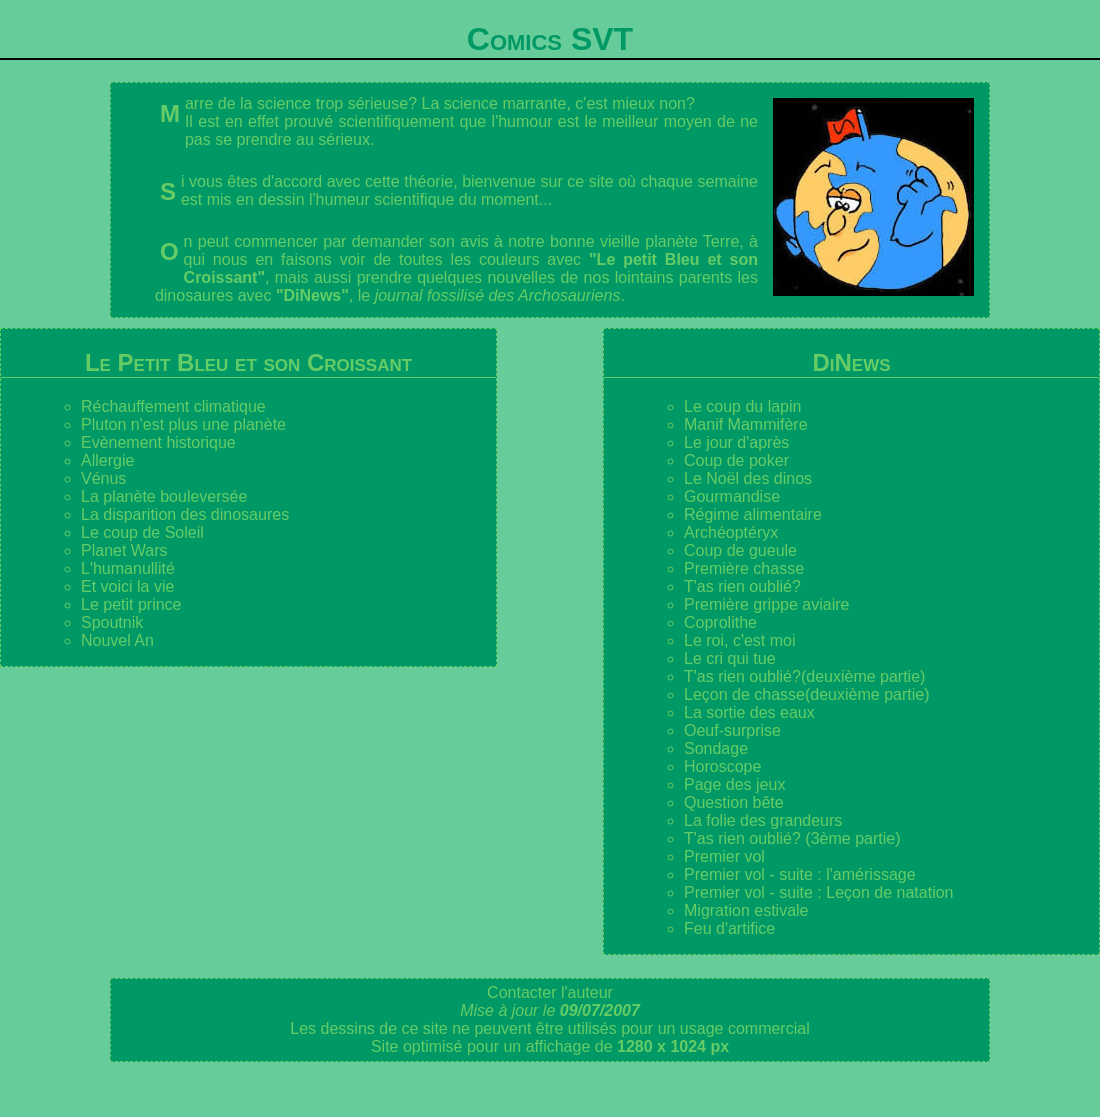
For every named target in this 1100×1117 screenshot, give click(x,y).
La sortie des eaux (749, 712)
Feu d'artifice (729, 928)
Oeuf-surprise (732, 730)
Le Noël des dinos (748, 478)
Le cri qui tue (730, 658)
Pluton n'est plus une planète (183, 424)
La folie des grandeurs (763, 820)
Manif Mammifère (746, 424)
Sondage (716, 748)
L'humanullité (128, 568)
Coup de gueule (740, 550)
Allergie (107, 460)
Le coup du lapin (742, 406)
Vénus (103, 478)
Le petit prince (131, 604)
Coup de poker (736, 460)
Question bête (734, 802)
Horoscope (722, 766)
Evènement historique (158, 442)
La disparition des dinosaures (185, 514)
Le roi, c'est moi (740, 640)
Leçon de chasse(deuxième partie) (806, 694)
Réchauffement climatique (173, 406)
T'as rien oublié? (742, 586)
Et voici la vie (127, 586)
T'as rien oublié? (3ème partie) (792, 838)
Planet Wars (124, 550)
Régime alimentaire (753, 514)
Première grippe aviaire (766, 604)
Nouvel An (117, 640)
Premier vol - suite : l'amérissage (800, 874)
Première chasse (744, 568)
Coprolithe (720, 622)
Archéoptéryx (731, 532)
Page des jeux (734, 784)
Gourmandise (732, 496)
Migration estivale (746, 910)
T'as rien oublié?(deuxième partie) (804, 676)
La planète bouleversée (164, 496)
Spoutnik (112, 622)
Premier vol (724, 856)
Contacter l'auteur (550, 992)
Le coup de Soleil (142, 532)
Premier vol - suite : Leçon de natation (818, 892)
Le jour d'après (736, 442)
